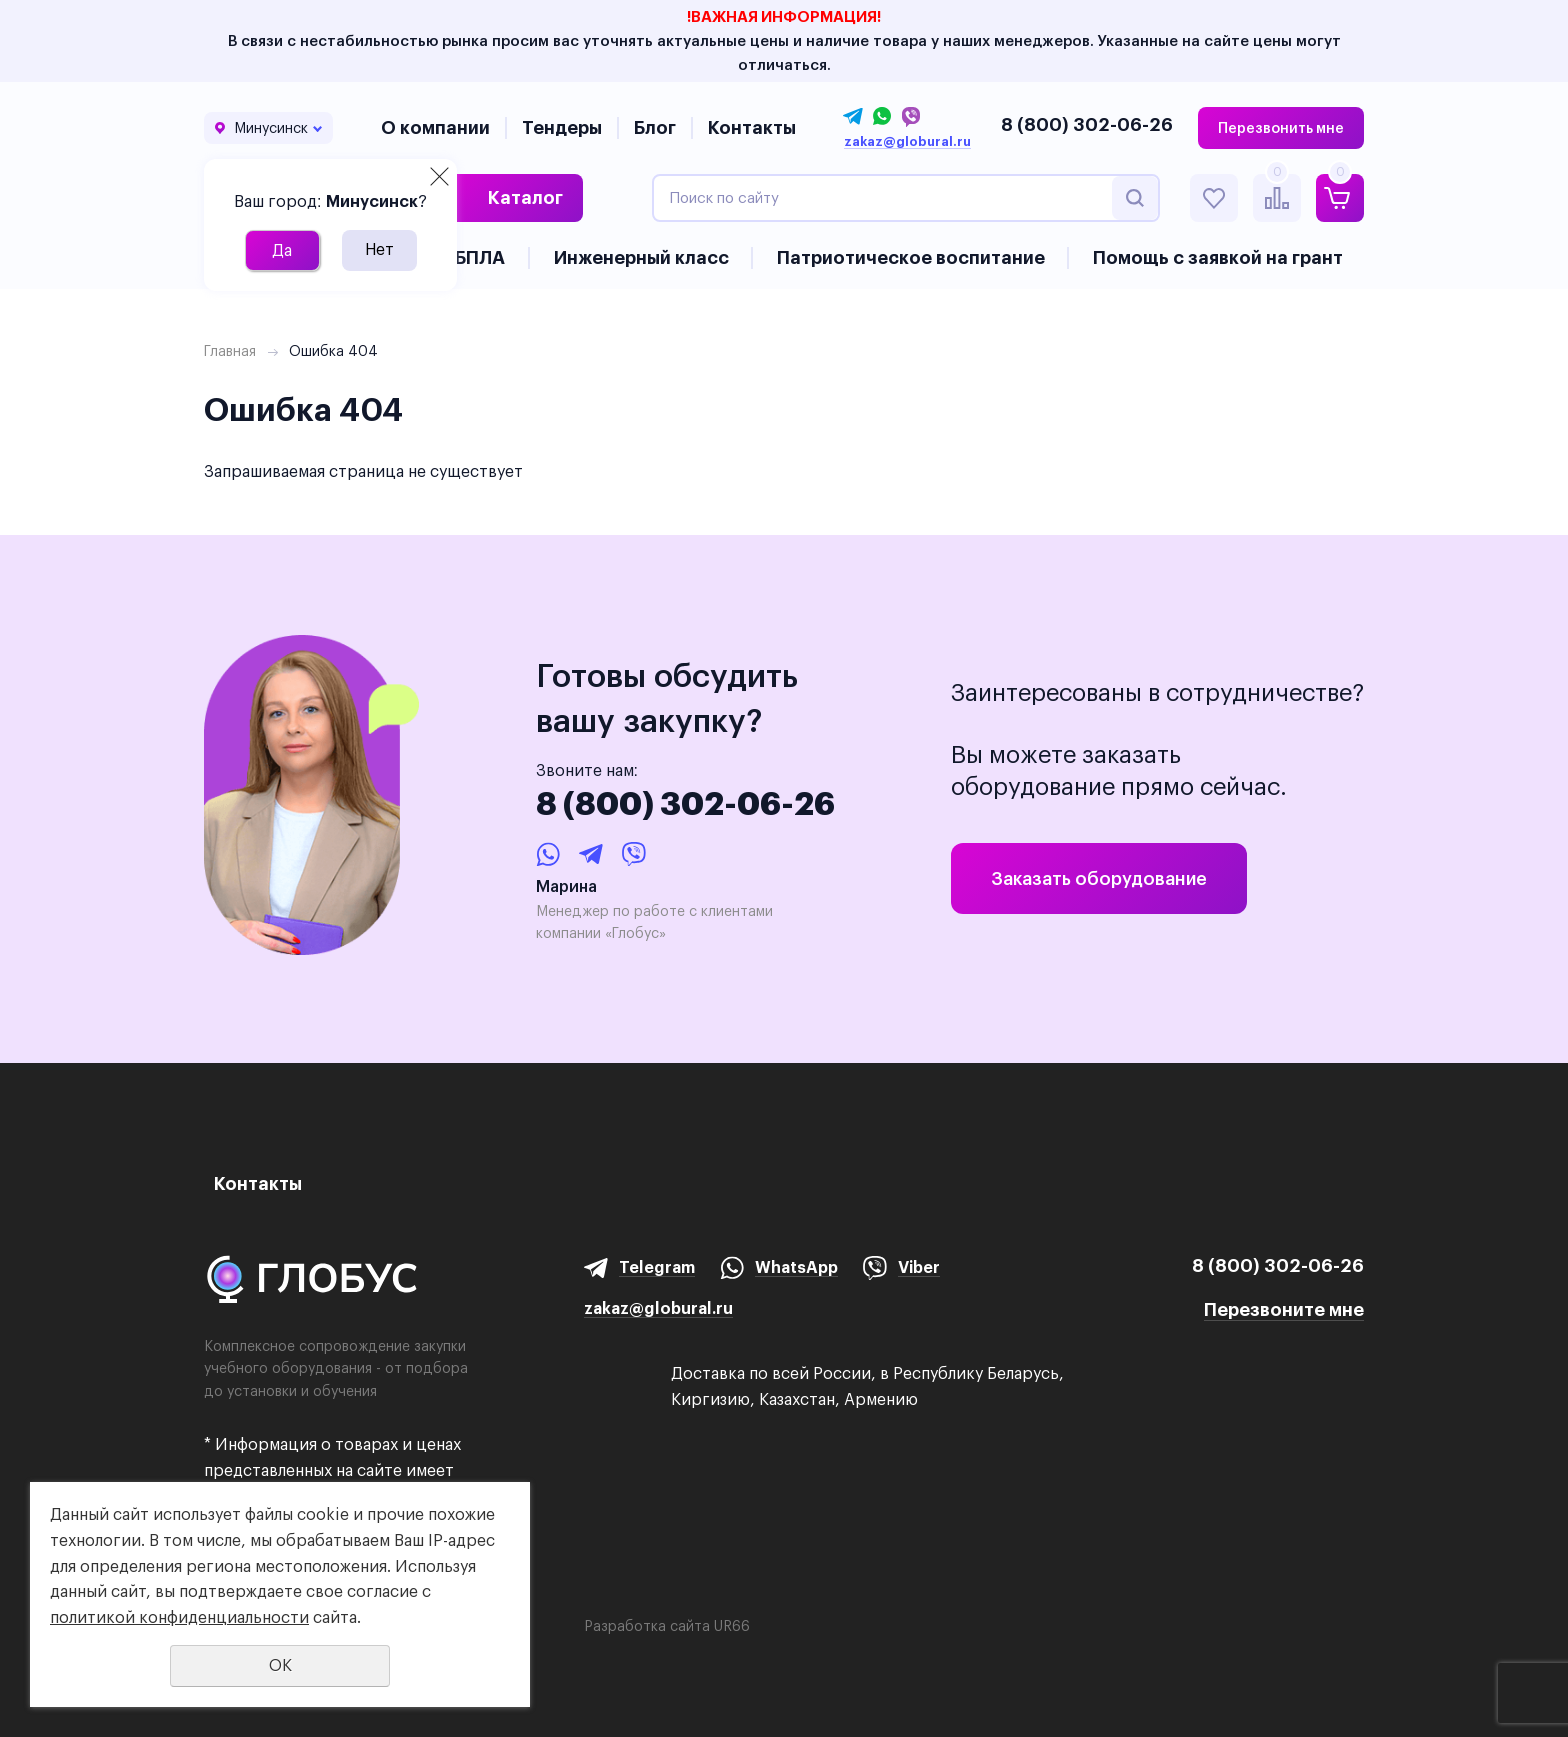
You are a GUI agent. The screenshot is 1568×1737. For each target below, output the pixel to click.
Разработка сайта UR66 (667, 1626)
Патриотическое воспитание (911, 257)
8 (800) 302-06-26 (1087, 124)
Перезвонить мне (1281, 128)
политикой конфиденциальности (179, 1617)
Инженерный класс (641, 257)
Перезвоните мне (1284, 1309)
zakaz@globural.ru (907, 142)
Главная (230, 351)
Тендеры (562, 127)
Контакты (752, 127)
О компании (435, 127)
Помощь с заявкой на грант (1218, 257)
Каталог (525, 197)
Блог (655, 127)
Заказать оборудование (1099, 878)
